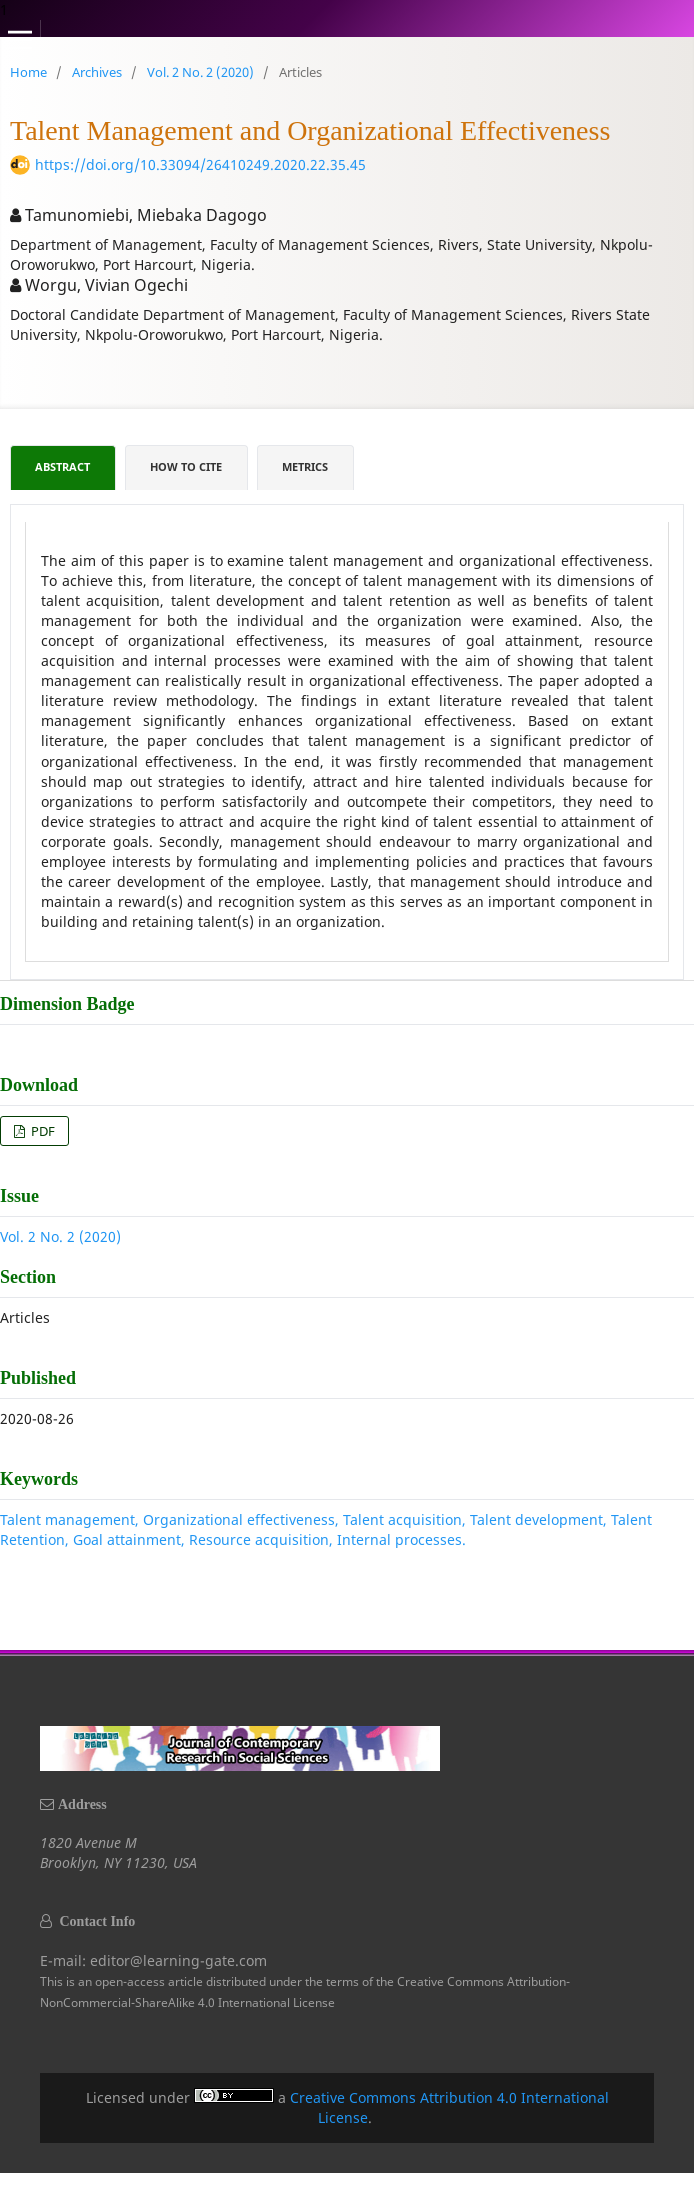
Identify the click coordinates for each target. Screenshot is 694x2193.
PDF (41, 1131)
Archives (97, 72)
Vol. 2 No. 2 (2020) (200, 72)
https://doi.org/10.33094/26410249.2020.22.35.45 (200, 164)
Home (28, 72)
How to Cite (186, 467)
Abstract (62, 467)
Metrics (305, 467)
